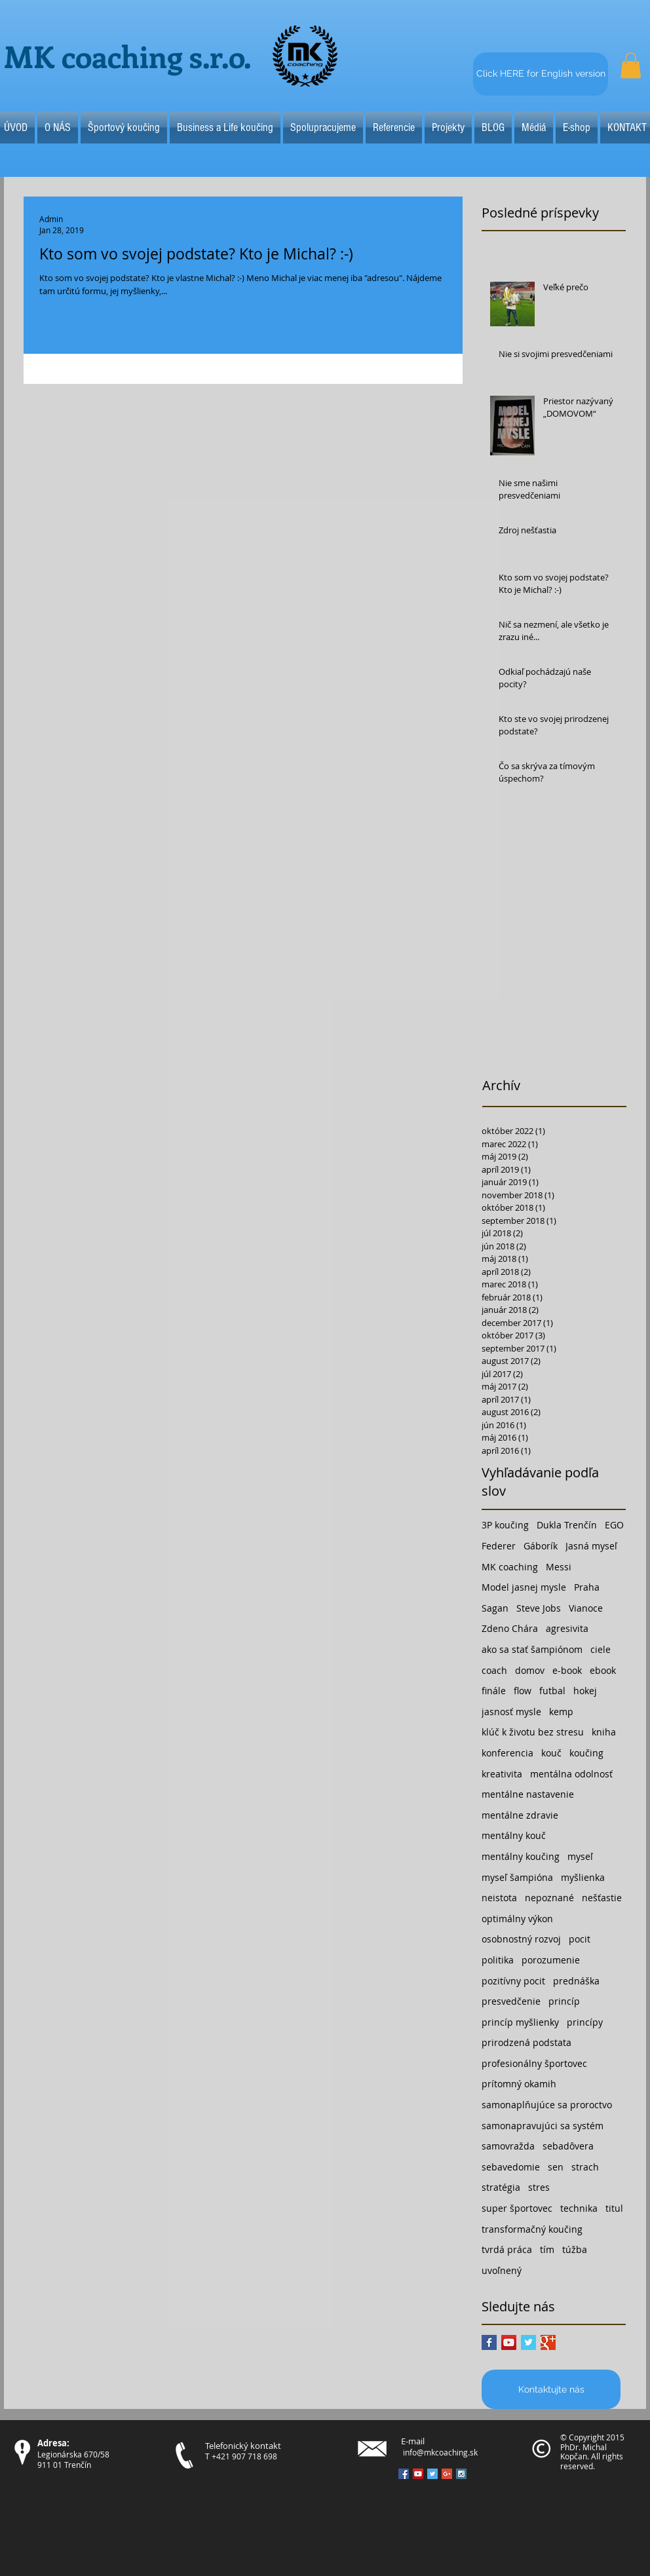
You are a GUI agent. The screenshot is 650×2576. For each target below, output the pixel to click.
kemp (561, 1711)
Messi (558, 1567)
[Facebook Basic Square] (489, 2342)
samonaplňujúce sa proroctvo (547, 2104)
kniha (604, 1732)
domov (530, 1670)
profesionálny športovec (534, 2063)
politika (498, 1960)
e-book (567, 1670)
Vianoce (586, 1608)
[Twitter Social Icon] (432, 2474)
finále (494, 1690)
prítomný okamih (519, 2083)
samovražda (508, 2146)
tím (547, 2249)
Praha (587, 1587)
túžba (574, 2249)
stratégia (501, 2187)
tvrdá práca (507, 2249)
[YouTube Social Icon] (508, 2342)
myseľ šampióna (517, 1877)
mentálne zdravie (520, 1815)
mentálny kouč (514, 1835)
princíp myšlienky (520, 2022)
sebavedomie (511, 2167)
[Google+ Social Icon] (447, 2474)
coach (494, 1670)
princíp (564, 2001)
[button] (630, 65)
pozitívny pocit (513, 1981)
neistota (499, 1897)
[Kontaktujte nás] (551, 2389)
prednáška (576, 1981)
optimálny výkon (517, 1918)
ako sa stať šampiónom (532, 1649)
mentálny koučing (521, 1856)
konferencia (507, 1753)
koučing (586, 1753)
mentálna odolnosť (571, 1774)
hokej (585, 1690)
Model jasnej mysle (524, 1587)
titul (614, 2208)
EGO (614, 1525)
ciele (600, 1649)
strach (585, 2167)
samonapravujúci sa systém (542, 2125)
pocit (579, 1939)
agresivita (567, 1628)
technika (579, 2208)
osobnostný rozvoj (521, 1939)
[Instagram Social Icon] (461, 2474)
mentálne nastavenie (528, 1794)
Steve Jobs (538, 1608)
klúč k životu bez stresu (533, 1732)
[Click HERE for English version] (540, 74)
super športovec (517, 2208)
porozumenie (551, 1960)
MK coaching (510, 1567)
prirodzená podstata (526, 2042)
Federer (499, 1546)
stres (539, 2187)
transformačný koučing (532, 2229)
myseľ (580, 1856)
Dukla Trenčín (567, 1525)
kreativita (502, 1774)
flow (522, 1690)
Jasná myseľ (591, 1546)
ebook (603, 1670)
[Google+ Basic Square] (548, 2342)
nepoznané (549, 1897)
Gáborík (541, 1546)
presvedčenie (511, 2001)
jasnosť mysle (511, 1711)
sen (556, 2167)
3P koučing (505, 1525)
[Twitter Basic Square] (528, 2342)
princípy (585, 2022)
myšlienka (583, 1877)
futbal (552, 1690)
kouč (551, 1753)
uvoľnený (502, 2270)
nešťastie (602, 1897)
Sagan (495, 1608)
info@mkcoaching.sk (440, 2452)
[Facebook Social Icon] (403, 2474)
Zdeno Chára (510, 1628)
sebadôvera (568, 2146)
